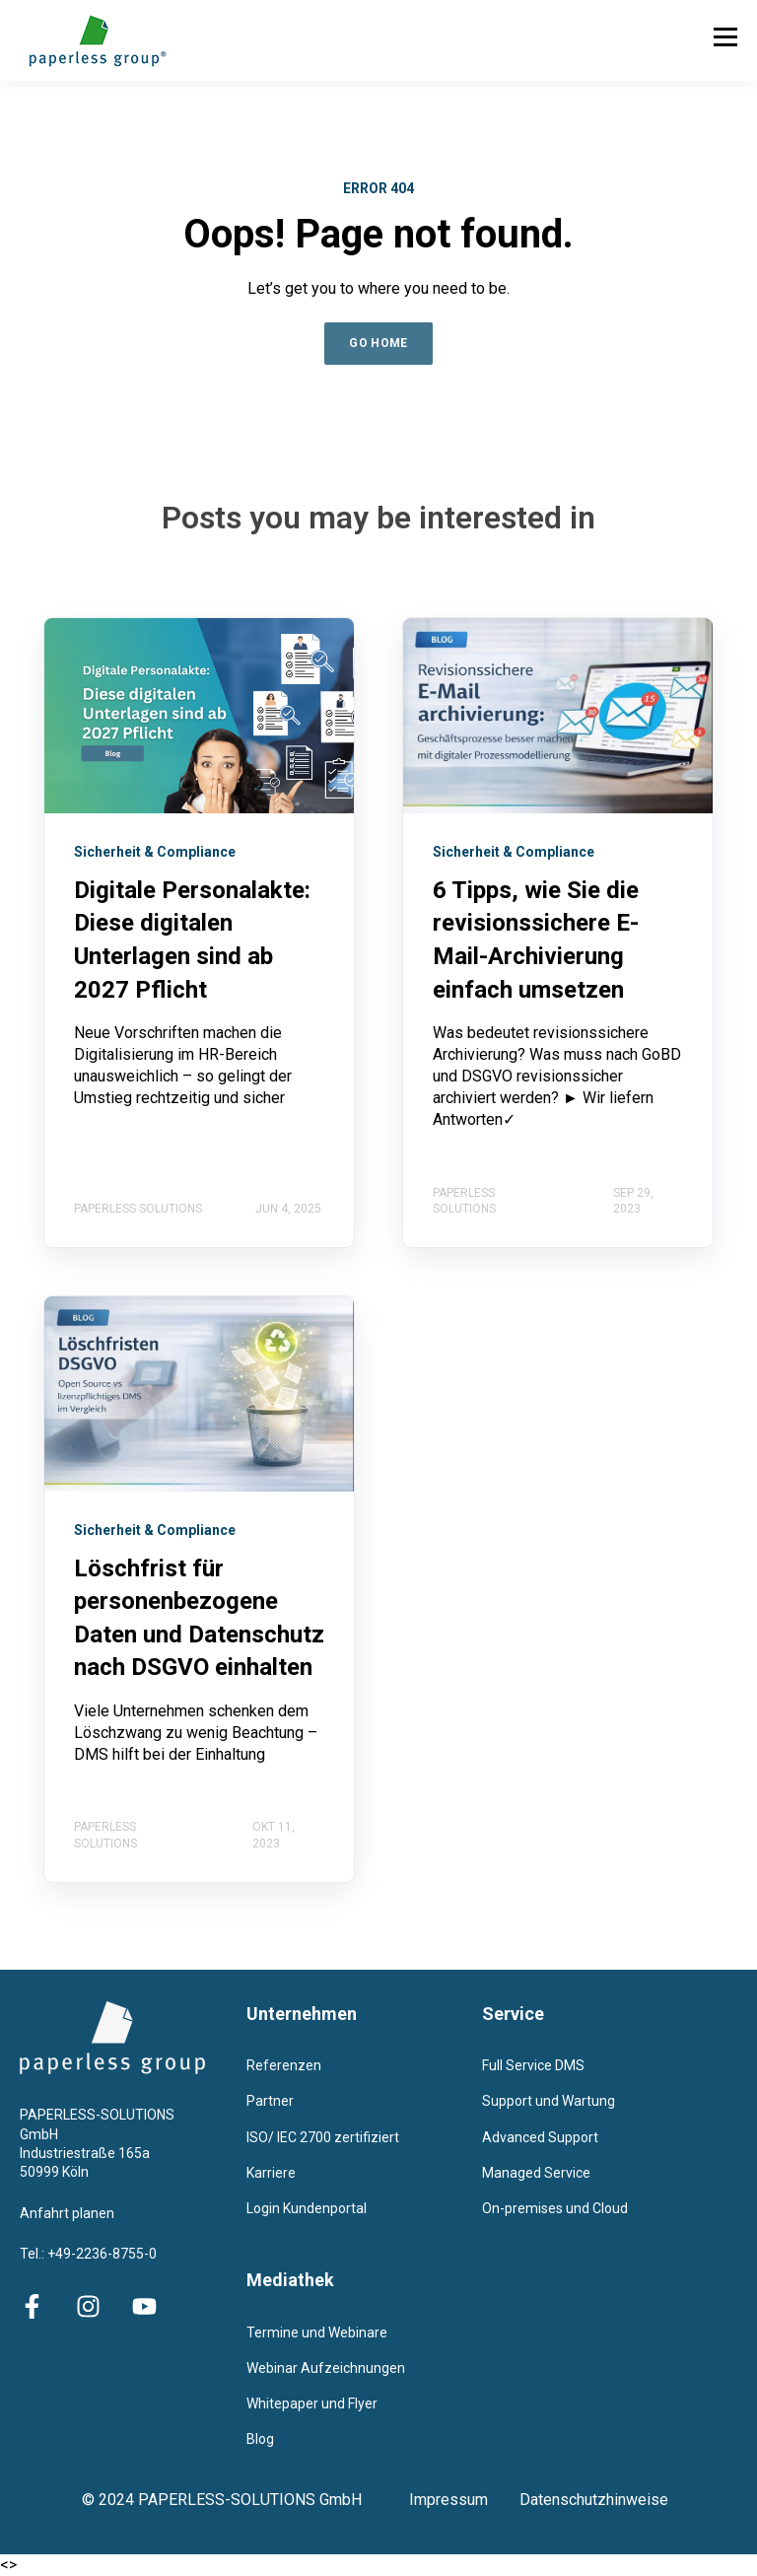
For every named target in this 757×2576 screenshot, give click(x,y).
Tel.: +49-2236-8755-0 (88, 2254)
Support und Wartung (548, 2101)
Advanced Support (540, 2137)
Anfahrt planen (67, 2213)
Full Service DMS (533, 2065)
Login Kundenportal (306, 2208)
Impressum (464, 2499)
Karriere (271, 2173)
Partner (270, 2101)
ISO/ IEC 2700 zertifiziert (322, 2137)
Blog (260, 2439)
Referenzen (283, 2065)
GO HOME (378, 343)
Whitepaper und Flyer (312, 2403)
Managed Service (536, 2173)
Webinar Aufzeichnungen (325, 2368)
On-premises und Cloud (555, 2208)
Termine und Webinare (316, 2332)
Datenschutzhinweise (593, 2499)
